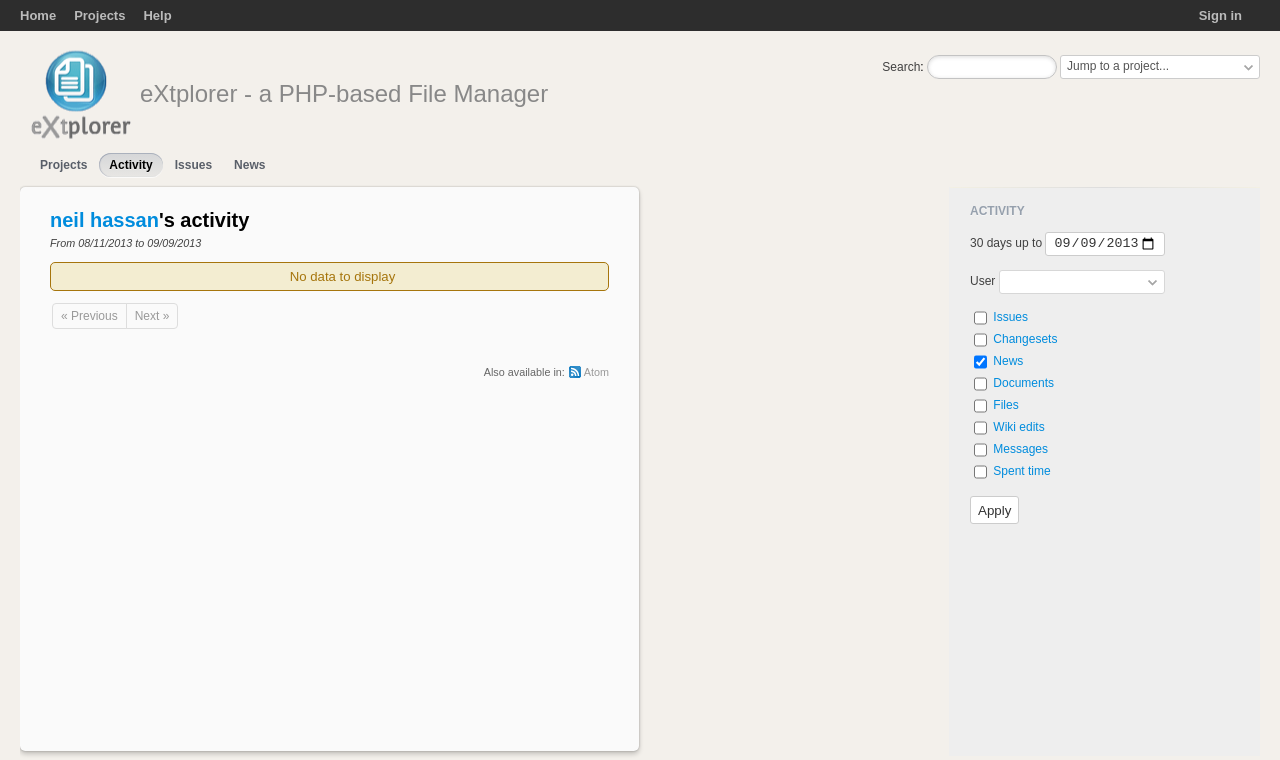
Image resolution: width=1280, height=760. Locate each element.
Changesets (1025, 339)
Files (1005, 405)
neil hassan (104, 220)
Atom (596, 372)
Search (901, 67)
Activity (130, 165)
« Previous (89, 316)
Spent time (1021, 471)
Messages (1020, 449)
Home (38, 15)
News (249, 165)
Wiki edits (1018, 427)
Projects (99, 15)
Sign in (1220, 15)
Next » (152, 316)
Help (157, 15)
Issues (193, 165)
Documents (1023, 383)
